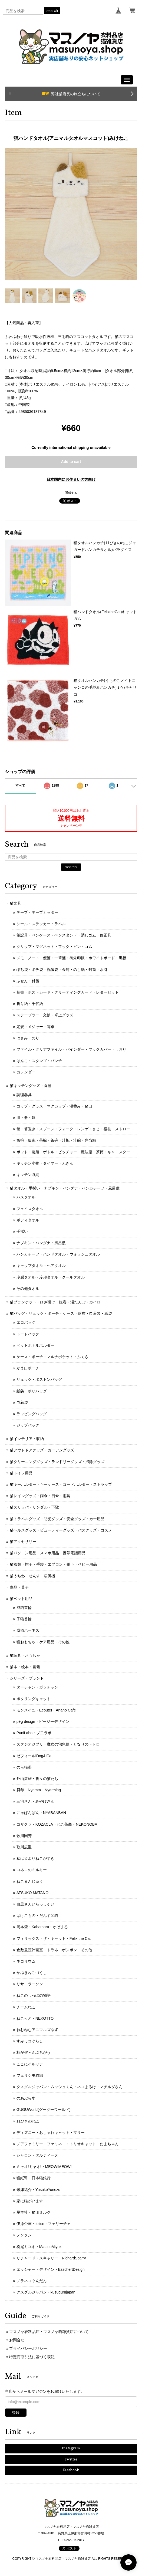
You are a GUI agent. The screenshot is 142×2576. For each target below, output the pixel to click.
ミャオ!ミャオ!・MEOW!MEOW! (44, 2166)
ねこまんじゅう (29, 1881)
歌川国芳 (24, 1836)
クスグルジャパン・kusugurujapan (45, 2292)
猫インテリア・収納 (27, 1439)
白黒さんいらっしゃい (35, 1904)
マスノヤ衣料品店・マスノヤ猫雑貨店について (49, 2331)
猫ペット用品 (21, 1598)
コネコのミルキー (31, 1870)
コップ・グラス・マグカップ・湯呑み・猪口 (54, 1106)
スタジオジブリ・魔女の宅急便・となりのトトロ (58, 1744)
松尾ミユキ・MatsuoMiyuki (39, 2247)
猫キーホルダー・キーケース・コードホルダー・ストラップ (61, 1484)
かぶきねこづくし (31, 1972)
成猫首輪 (24, 1607)
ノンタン (24, 2235)
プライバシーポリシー (28, 2348)
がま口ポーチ (27, 1368)
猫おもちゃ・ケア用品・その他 (43, 1642)
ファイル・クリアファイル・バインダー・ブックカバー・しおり (71, 1049)
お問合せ (16, 2340)
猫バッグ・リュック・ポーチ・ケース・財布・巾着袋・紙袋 (61, 1313)
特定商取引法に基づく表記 (32, 2357)
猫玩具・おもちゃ (25, 1655)
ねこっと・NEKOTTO (35, 2018)
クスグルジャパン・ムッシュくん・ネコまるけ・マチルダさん (69, 2087)
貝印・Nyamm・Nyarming (38, 1790)
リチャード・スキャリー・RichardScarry (51, 2258)
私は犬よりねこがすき (35, 1858)
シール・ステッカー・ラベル (41, 924)
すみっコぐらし (29, 2041)
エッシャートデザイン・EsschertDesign (50, 2269)
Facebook (71, 2470)
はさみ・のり (27, 1038)
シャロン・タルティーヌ (37, 2155)
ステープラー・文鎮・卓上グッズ (44, 1015)
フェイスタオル (29, 1209)
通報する (71, 492)
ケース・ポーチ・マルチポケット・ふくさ (52, 1357)
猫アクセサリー (23, 1541)
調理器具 (24, 1095)
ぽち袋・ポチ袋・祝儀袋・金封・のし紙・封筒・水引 (61, 969)
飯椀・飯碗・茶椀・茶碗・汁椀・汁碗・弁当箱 (56, 1140)
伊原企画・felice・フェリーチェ (43, 2224)
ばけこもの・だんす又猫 (37, 1915)
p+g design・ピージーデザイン (42, 1721)
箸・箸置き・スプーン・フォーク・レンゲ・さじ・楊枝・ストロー (73, 1129)
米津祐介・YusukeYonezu (38, 2189)
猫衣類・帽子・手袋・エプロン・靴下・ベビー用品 (53, 1564)
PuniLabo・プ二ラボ (33, 1733)
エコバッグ (25, 1322)
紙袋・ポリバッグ (31, 1391)
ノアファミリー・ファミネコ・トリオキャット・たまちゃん (67, 2144)
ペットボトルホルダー (35, 1345)
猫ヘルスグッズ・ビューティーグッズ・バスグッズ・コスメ (61, 1530)
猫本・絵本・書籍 (25, 1667)
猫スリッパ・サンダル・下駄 (34, 1507)
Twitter (71, 2459)
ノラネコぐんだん (31, 2281)
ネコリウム (25, 1961)
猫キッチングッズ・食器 (30, 1085)
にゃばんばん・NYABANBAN (41, 1813)
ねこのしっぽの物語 (33, 1995)
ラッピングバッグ (31, 1414)
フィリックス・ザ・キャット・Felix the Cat (53, 1938)
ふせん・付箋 (27, 981)
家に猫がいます (29, 2201)
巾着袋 (22, 1402)
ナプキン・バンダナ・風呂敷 (41, 1243)
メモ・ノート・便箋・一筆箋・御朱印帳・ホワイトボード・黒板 (71, 958)
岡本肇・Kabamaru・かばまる (42, 1927)
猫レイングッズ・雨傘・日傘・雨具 (40, 1496)
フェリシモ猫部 (29, 2075)
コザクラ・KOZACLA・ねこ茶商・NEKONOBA (56, 1824)
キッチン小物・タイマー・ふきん (44, 1163)
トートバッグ (27, 1334)
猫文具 (15, 903)
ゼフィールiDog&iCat (34, 1756)
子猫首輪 (24, 1619)
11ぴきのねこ (28, 2121)
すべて (20, 785)
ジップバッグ (27, 1425)
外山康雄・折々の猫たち (37, 1778)
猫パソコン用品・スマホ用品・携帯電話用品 (47, 1553)
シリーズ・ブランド (27, 1678)
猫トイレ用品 (21, 1473)
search (52, 10)
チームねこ (25, 2007)
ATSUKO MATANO (32, 1893)
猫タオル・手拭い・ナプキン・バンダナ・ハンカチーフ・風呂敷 (65, 1188)
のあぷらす (25, 2098)
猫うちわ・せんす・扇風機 (32, 1576)
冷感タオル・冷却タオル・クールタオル (50, 1277)
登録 (15, 2412)
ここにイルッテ (29, 2064)
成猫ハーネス (27, 1630)
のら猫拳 (24, 1767)
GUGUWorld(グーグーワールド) (43, 2109)
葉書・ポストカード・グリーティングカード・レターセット (67, 992)
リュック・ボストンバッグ (39, 1379)
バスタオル (25, 1197)
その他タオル (27, 1288)
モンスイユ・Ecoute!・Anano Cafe (46, 1710)
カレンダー (25, 1072)
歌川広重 (24, 1847)
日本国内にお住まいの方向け (71, 479)
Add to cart (71, 461)
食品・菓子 (19, 1587)
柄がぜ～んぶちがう (33, 2052)
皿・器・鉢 (25, 1117)
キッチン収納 (27, 1174)
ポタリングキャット (33, 1699)
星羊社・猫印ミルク (33, 2212)
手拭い (22, 1231)
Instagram (71, 2448)
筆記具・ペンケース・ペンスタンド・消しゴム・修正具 (63, 935)
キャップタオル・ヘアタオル (41, 1265)
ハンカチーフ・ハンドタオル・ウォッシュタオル (58, 1254)
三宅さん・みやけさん (35, 1801)
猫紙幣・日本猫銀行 (33, 2178)
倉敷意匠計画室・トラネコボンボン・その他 (54, 1950)
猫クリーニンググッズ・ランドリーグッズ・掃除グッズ (57, 1462)
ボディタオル (27, 1220)
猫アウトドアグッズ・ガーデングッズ (42, 1450)
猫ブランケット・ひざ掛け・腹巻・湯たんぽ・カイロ (55, 1302)
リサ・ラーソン (29, 1984)
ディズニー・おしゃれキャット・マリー (50, 2132)
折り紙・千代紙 (29, 1003)
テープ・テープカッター (37, 912)
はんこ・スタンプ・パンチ (39, 1061)
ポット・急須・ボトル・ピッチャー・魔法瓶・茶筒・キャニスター (73, 1152)
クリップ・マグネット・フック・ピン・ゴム (54, 946)
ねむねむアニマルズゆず (37, 2030)
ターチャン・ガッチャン (37, 1687)
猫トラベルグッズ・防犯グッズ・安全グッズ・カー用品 (57, 1519)
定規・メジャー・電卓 (35, 1026)
